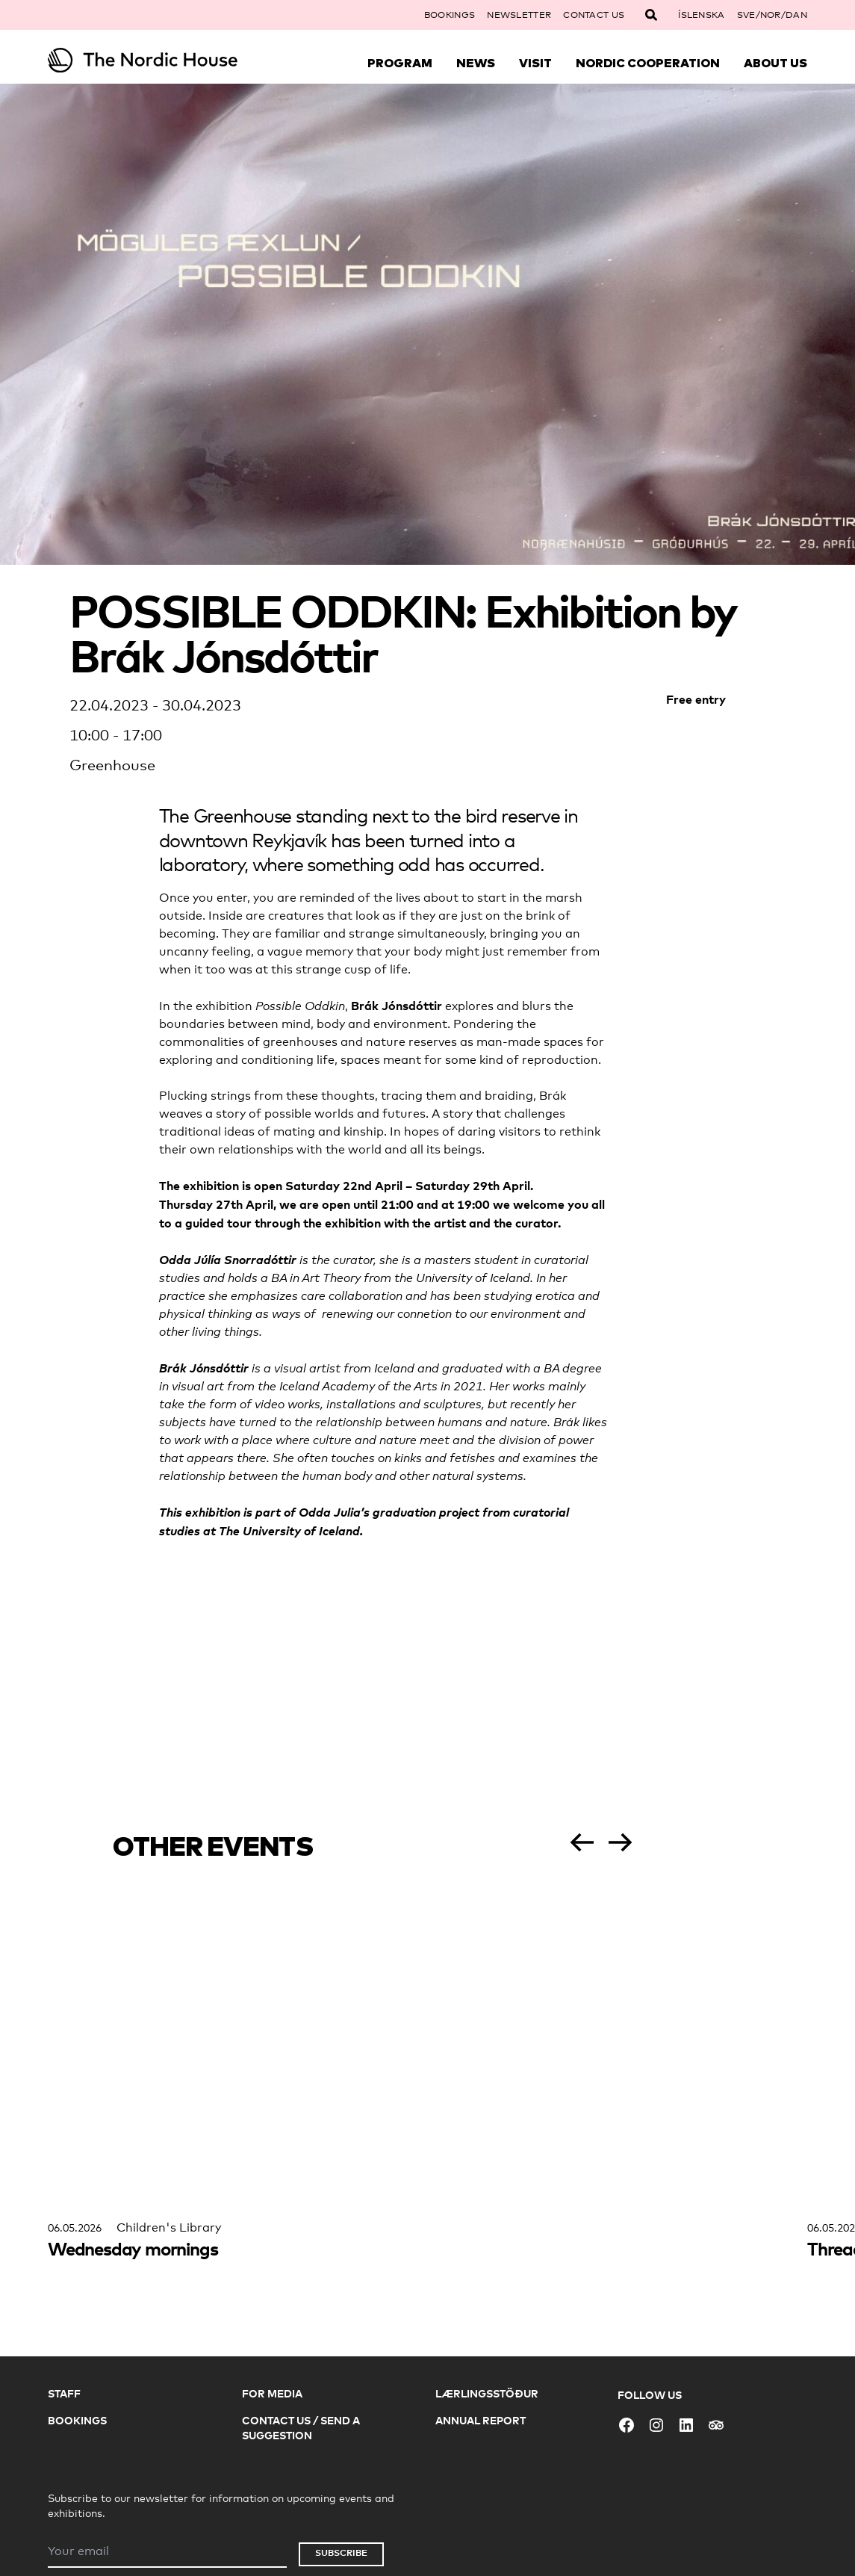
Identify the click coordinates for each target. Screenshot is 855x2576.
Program (399, 62)
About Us (775, 62)
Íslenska (701, 15)
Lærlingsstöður (486, 2393)
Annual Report (480, 2420)
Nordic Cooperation (648, 62)
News (475, 62)
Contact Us (593, 15)
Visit (535, 62)
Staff (64, 2393)
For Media (272, 2393)
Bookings (449, 15)
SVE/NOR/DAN (772, 15)
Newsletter (519, 15)
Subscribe (341, 2552)
